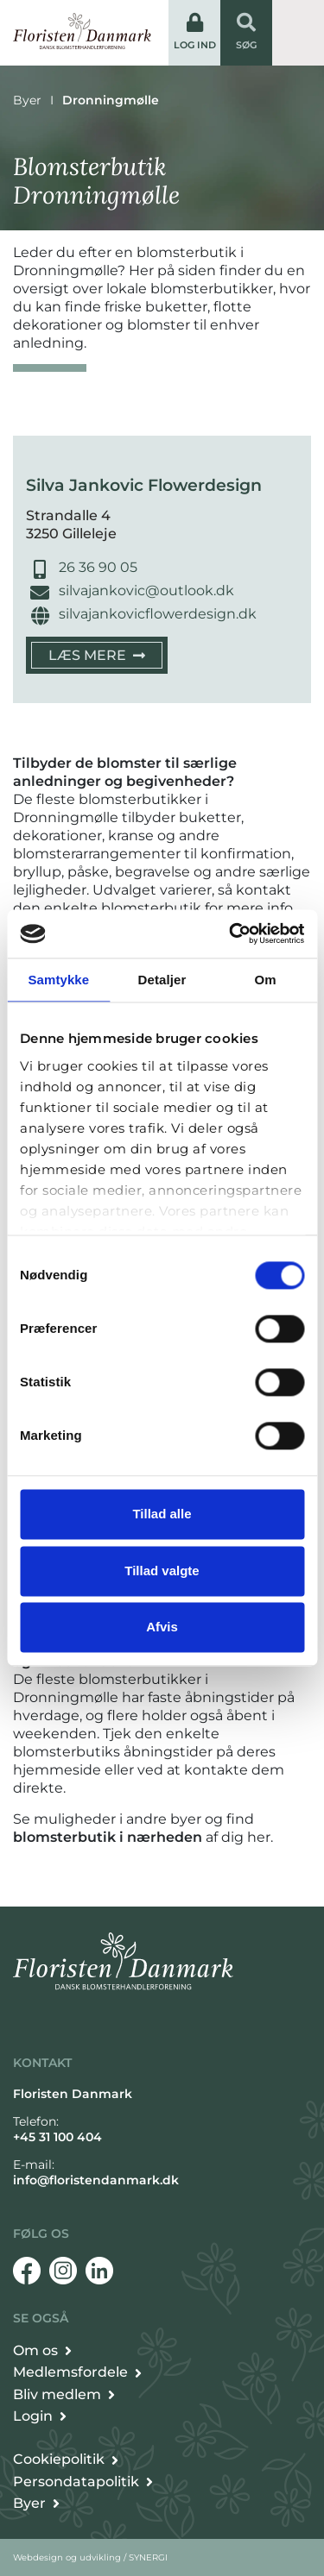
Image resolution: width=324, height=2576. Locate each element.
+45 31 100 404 (57, 2137)
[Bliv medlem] (64, 2394)
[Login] (40, 2416)
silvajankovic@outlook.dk (146, 590)
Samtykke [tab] (58, 979)
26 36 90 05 (98, 567)
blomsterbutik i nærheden (107, 1837)
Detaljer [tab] (162, 979)
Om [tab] (265, 979)
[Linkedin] (99, 2270)
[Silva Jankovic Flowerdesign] (97, 655)
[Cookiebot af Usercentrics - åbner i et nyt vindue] (230, 933)
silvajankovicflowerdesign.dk (158, 614)
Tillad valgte (161, 1570)
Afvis (162, 1627)
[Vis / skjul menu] (298, 33)
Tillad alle (161, 1514)
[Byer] (36, 2503)
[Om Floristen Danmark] (42, 2350)
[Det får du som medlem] (77, 2372)
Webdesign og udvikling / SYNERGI (90, 2557)
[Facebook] (27, 2270)
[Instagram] (63, 2270)
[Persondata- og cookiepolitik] (65, 2459)
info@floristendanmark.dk (96, 2180)
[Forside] (82, 31)
